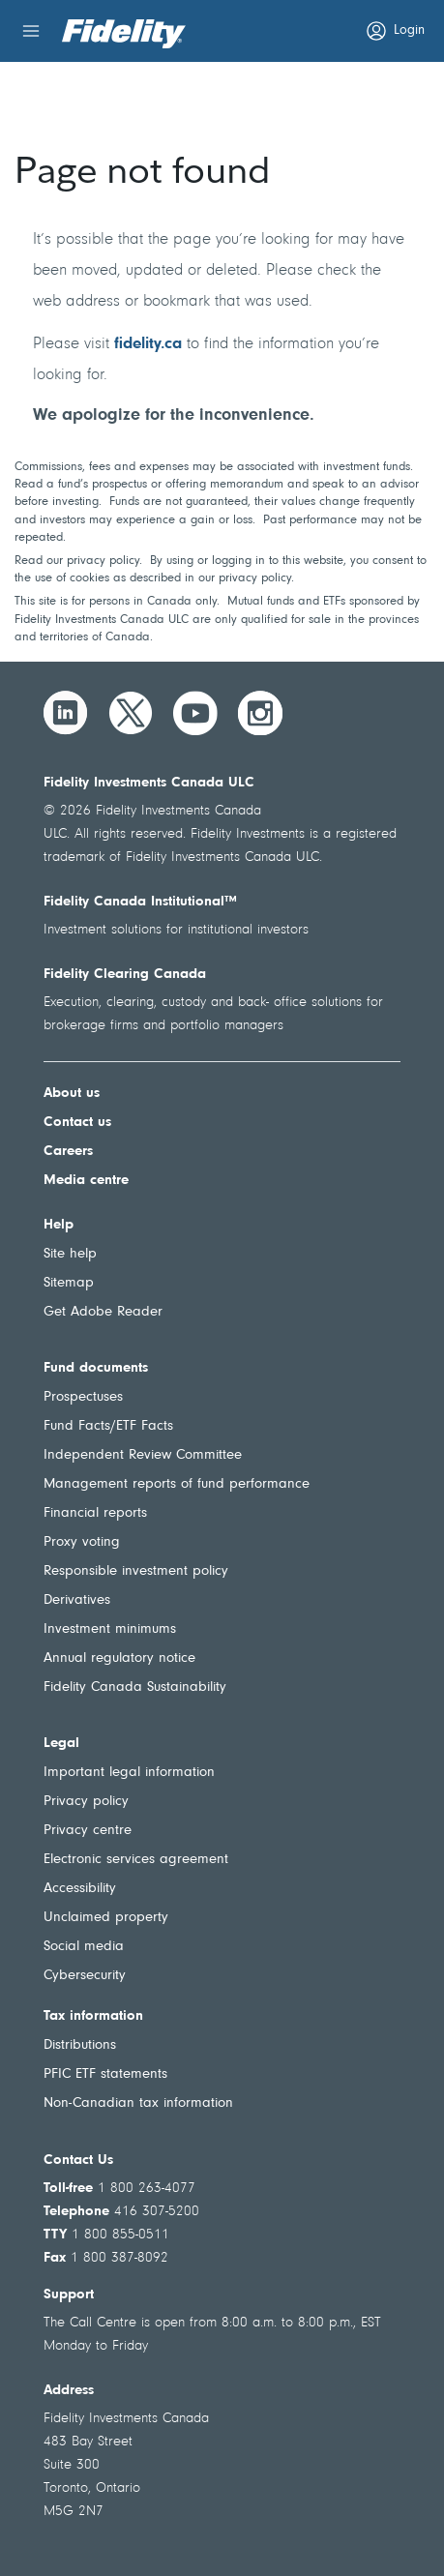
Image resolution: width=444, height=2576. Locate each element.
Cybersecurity (85, 1976)
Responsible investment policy (136, 1571)
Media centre (86, 1180)
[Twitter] (130, 713)
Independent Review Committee (143, 1455)
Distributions (80, 2045)
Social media (84, 1946)
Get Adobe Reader (103, 1312)
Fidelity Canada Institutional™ (140, 902)
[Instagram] (260, 713)
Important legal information (129, 1772)
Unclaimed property (106, 1917)
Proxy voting (82, 1542)
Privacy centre (88, 1830)
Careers (68, 1151)
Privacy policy (86, 1801)
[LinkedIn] (66, 713)
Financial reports (95, 1513)
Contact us (77, 1122)
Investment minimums (110, 1629)
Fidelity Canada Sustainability (135, 1687)
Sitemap (69, 1283)
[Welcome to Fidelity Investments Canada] (124, 33)
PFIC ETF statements (105, 2074)
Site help (70, 1254)
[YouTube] (195, 713)
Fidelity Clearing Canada (125, 974)
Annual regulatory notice (119, 1658)
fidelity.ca (148, 344)
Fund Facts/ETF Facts (108, 1426)
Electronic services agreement (136, 1859)
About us (72, 1093)
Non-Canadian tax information (138, 2103)
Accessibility (80, 1888)
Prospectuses (83, 1397)
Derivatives (77, 1600)
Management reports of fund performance (177, 1484)
